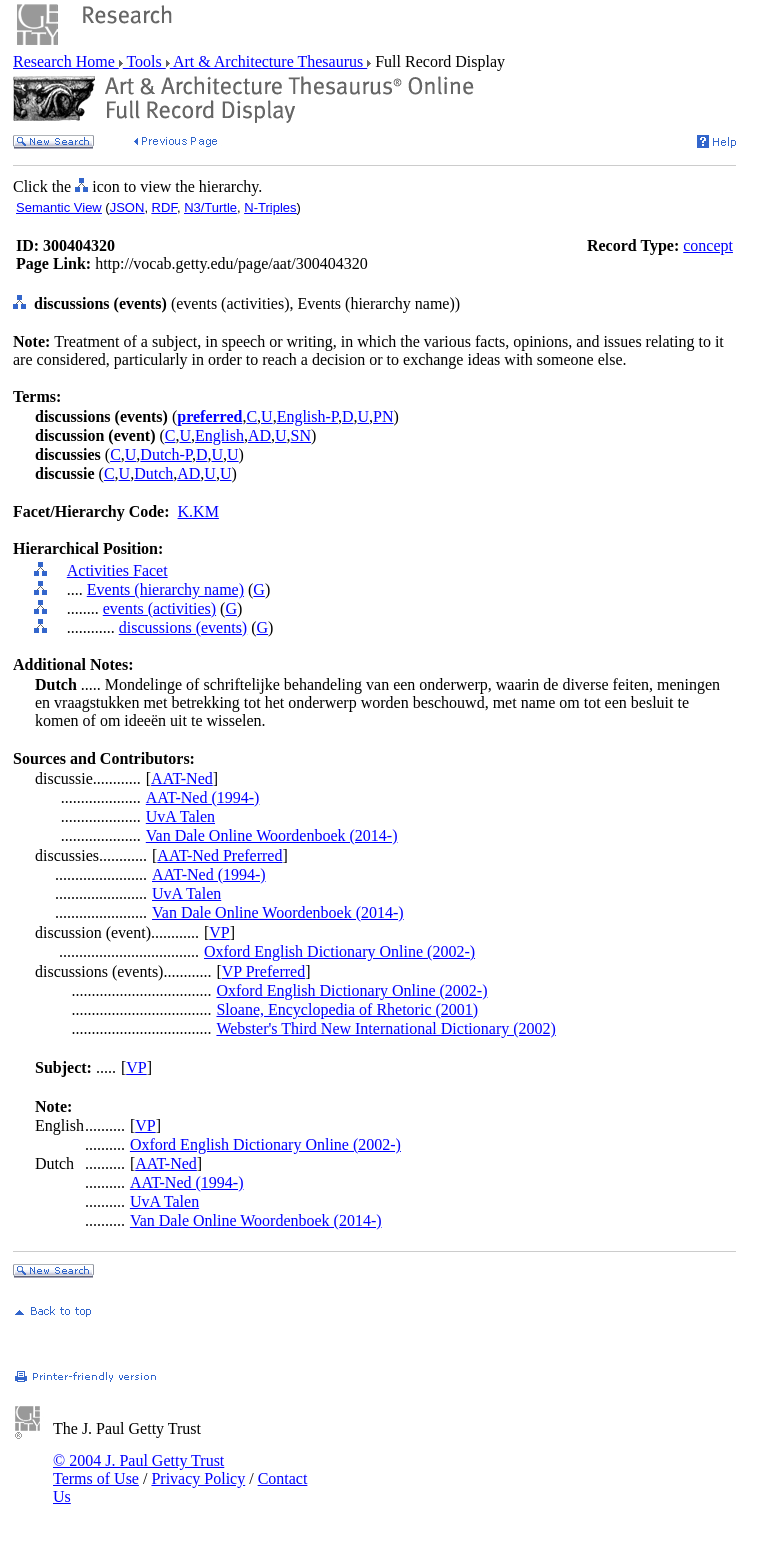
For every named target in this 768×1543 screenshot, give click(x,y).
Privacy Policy (198, 1478)
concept (708, 245)
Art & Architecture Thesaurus (268, 61)
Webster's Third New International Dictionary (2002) (385, 1028)
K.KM (198, 511)
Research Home (66, 61)
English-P (307, 416)
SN (301, 435)
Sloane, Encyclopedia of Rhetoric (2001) (347, 1009)
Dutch (153, 473)
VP (219, 932)
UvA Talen (180, 816)
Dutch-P (166, 454)
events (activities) (159, 608)
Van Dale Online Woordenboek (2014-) (272, 835)
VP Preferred (263, 971)
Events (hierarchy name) (165, 589)
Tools (144, 61)
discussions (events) (183, 627)
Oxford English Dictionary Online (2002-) (339, 951)
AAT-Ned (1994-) (203, 797)
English (219, 435)
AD (259, 435)
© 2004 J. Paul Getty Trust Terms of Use (138, 1469)
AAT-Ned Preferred (219, 855)
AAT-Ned (182, 778)
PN (383, 416)
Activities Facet (117, 570)
